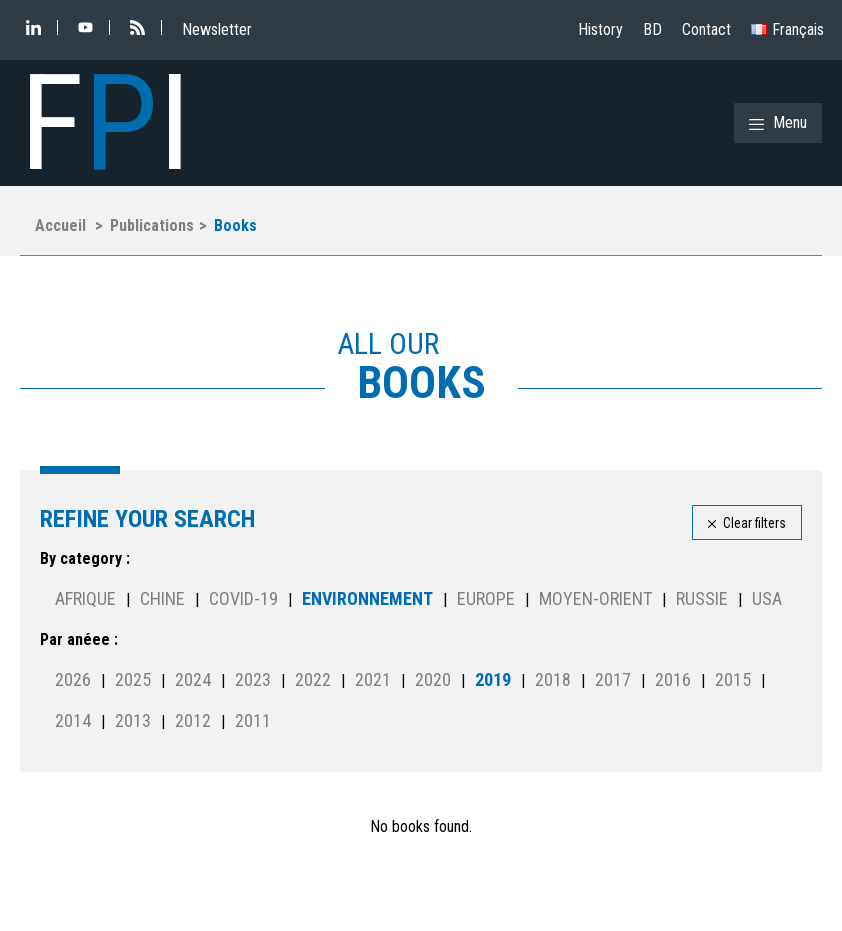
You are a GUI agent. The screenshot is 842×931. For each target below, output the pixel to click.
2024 (193, 679)
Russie (702, 598)
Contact (706, 29)
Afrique (85, 598)
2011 (253, 720)
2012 (193, 720)
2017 (613, 679)
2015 (733, 679)
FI (105, 123)
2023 (253, 679)
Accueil (60, 225)
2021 (373, 679)
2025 (133, 679)
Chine (162, 598)
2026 (73, 679)
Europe (486, 598)
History (600, 29)
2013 (133, 720)
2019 (493, 679)
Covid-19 (243, 598)
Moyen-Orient (595, 598)
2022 (313, 679)
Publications (152, 225)
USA (767, 598)
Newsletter (217, 29)
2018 (553, 679)
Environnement (367, 598)
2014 (73, 720)
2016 (673, 679)
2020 (433, 679)
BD (652, 29)
